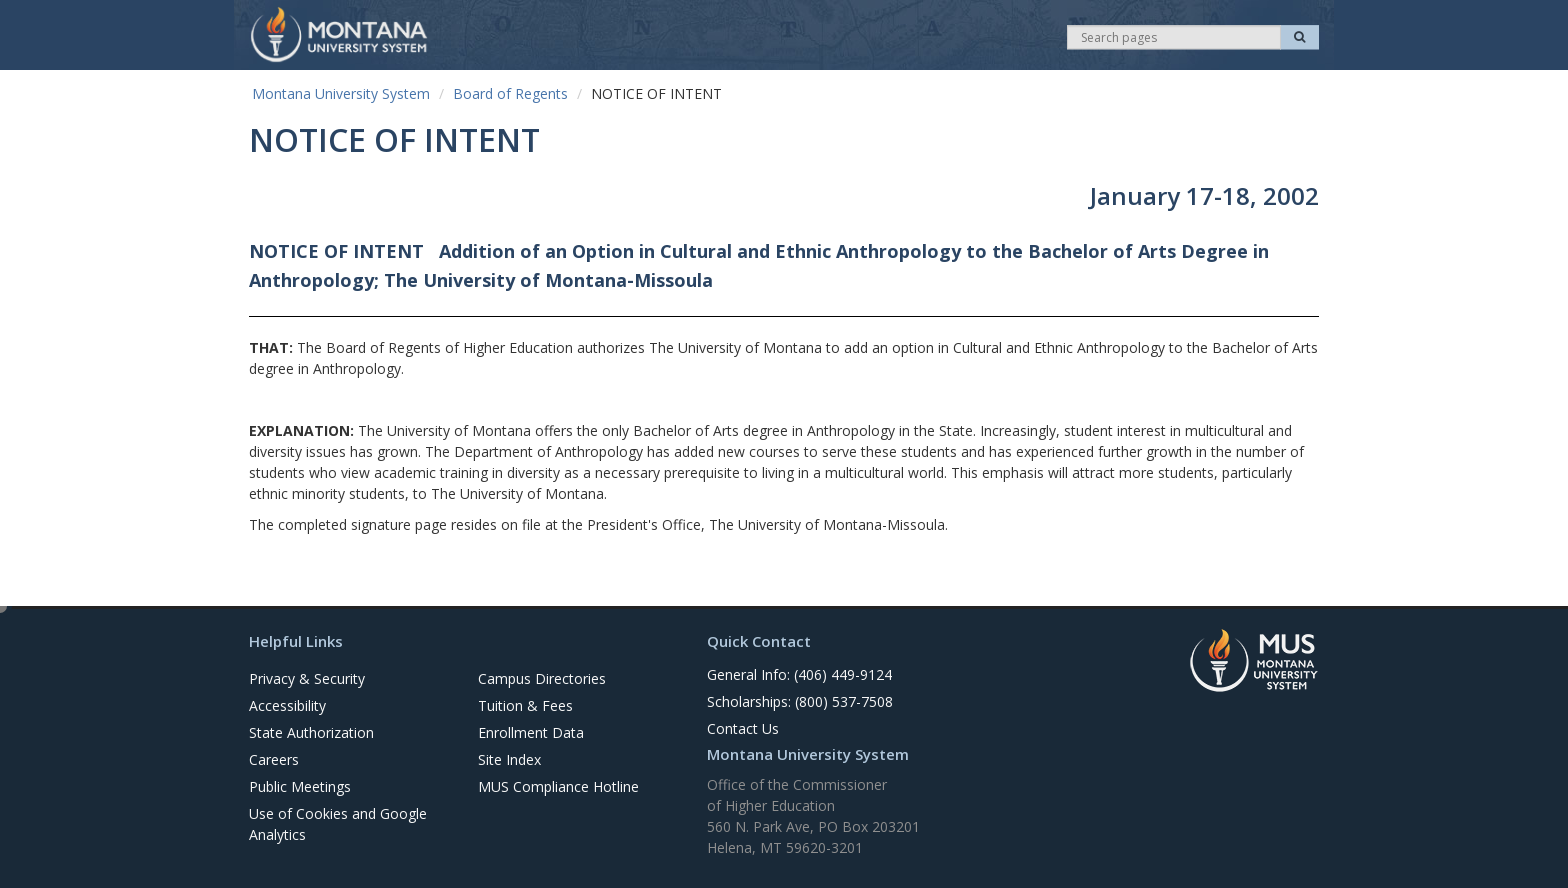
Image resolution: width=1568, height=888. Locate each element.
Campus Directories (542, 678)
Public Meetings (300, 786)
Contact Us (743, 728)
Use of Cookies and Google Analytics (338, 824)
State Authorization (311, 732)
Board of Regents (510, 93)
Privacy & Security (307, 678)
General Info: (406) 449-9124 (799, 674)
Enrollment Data (531, 732)
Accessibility (287, 705)
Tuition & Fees (525, 705)
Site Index (509, 759)
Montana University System (341, 93)
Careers (274, 759)
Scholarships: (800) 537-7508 (800, 701)
